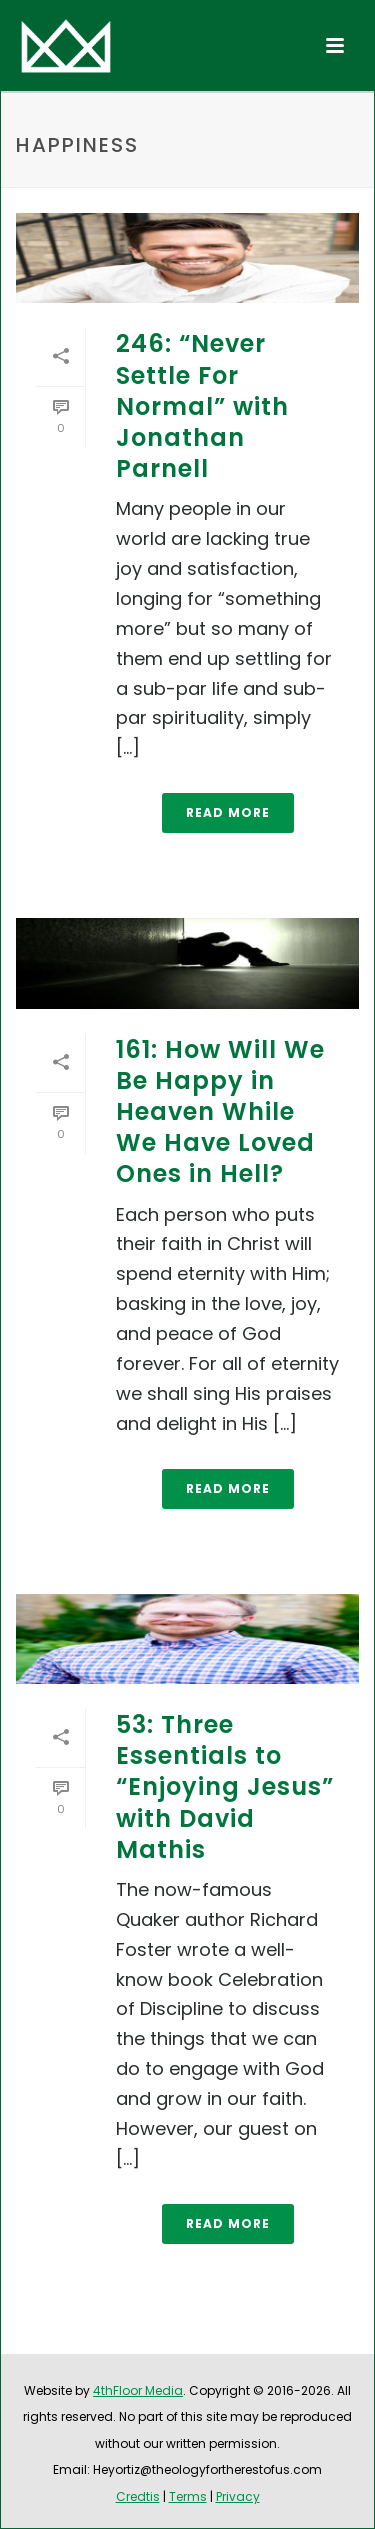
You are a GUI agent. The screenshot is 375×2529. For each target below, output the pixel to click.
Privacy (238, 2496)
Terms (188, 2496)
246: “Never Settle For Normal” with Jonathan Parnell (202, 406)
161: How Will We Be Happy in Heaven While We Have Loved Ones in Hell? (220, 1112)
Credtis (138, 2496)
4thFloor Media (138, 2390)
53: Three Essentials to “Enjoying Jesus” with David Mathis (225, 1787)
